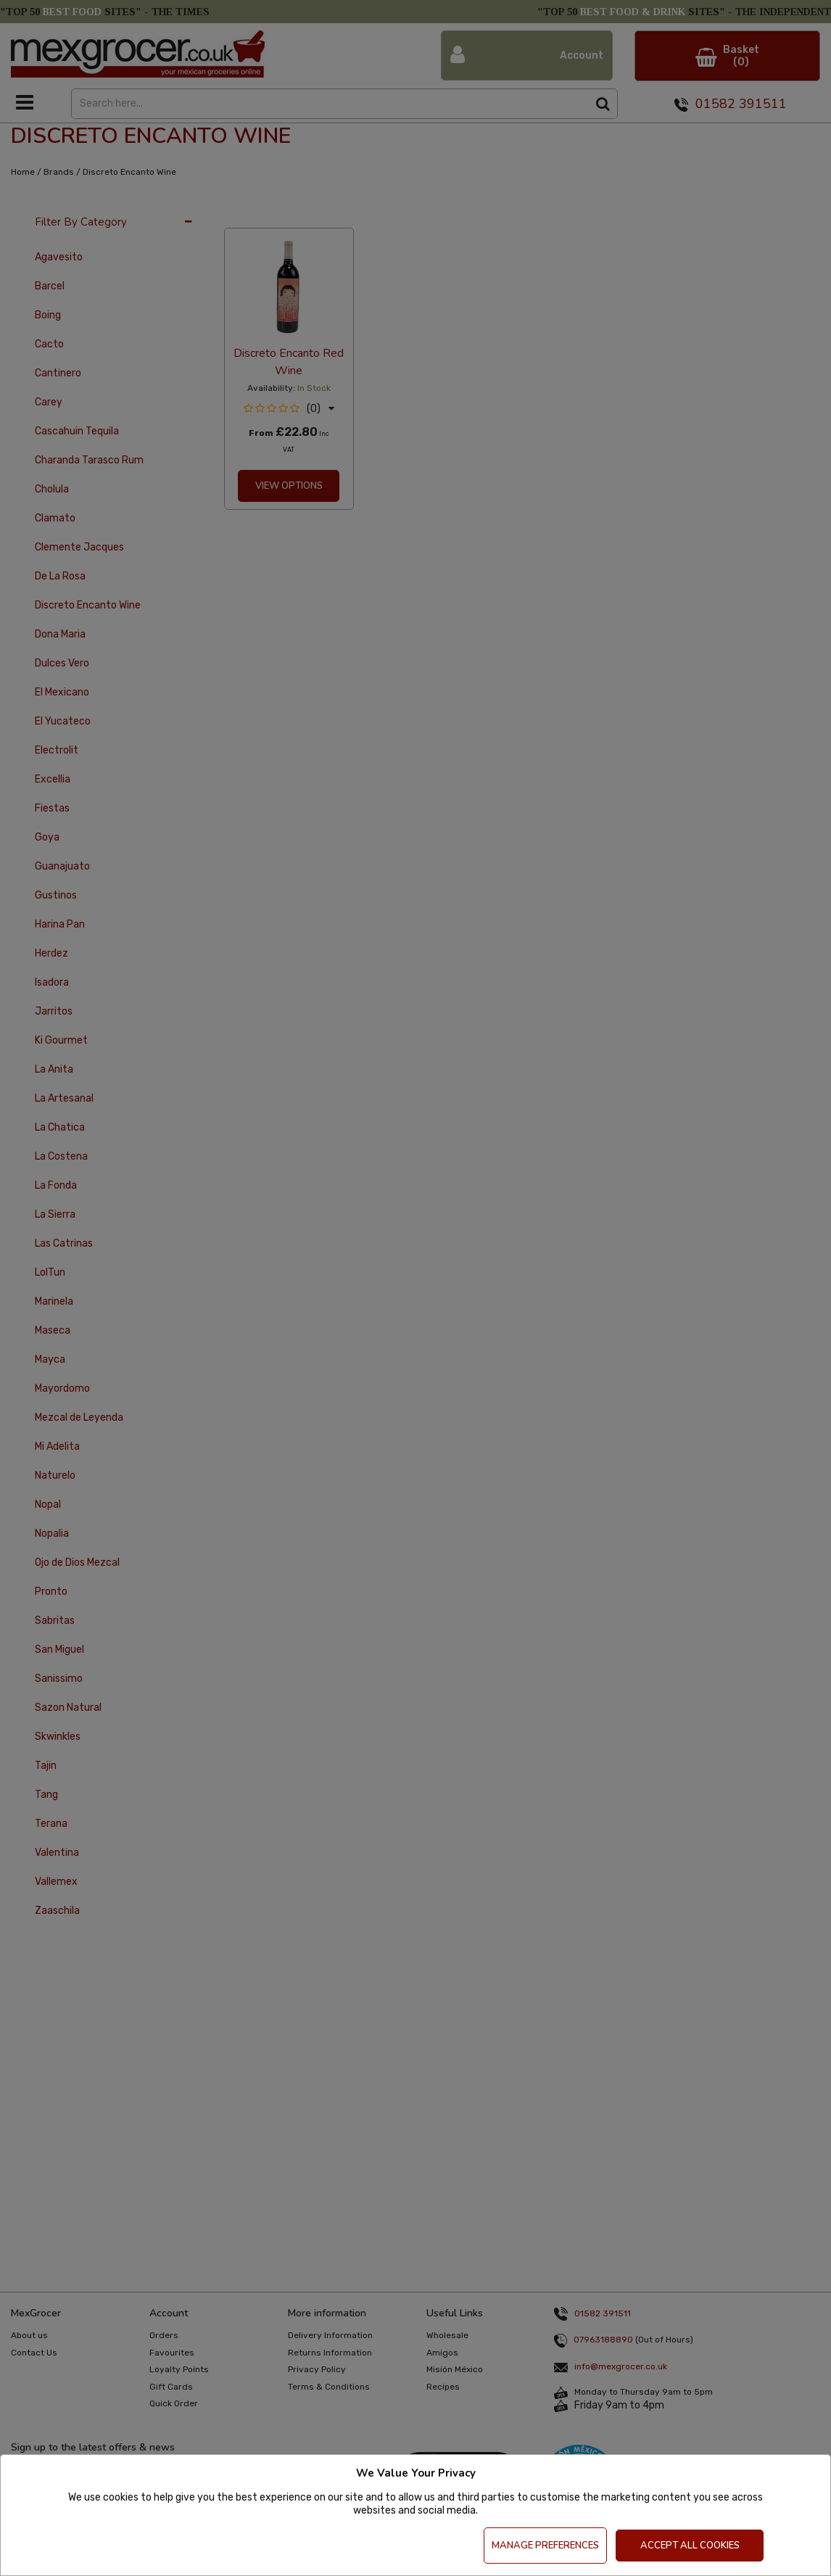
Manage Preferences (545, 2545)
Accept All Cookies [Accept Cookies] (690, 2545)
